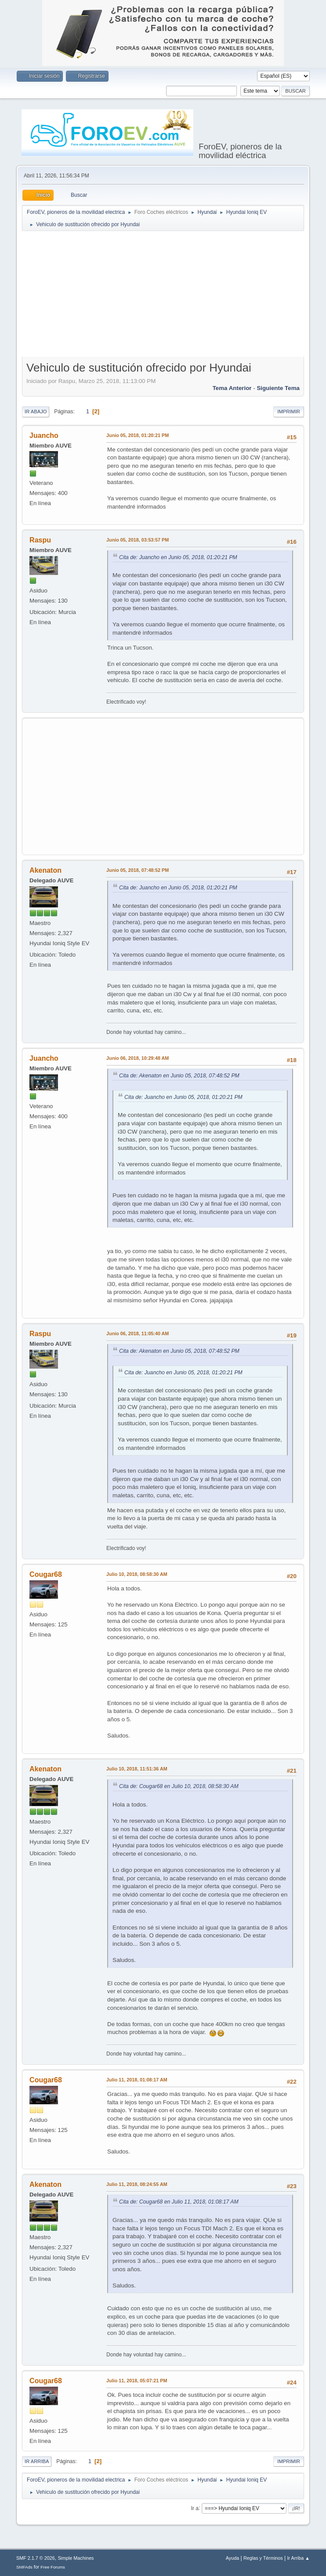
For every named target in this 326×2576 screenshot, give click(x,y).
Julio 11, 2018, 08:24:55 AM (136, 2184)
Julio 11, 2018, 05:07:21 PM (136, 2380)
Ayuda (232, 2558)
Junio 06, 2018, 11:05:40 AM (137, 1333)
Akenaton (45, 870)
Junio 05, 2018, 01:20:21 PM (137, 435)
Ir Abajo (36, 411)
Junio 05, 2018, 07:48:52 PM (137, 870)
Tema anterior (232, 388)
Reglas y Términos (263, 2558)
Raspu (40, 540)
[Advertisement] (174, 295)
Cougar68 (45, 1574)
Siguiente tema (278, 388)
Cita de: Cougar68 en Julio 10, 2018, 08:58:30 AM (179, 1786)
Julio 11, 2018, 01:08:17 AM (136, 2079)
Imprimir (288, 411)
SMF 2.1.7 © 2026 (35, 2558)
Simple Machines (76, 2558)
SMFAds (24, 2567)
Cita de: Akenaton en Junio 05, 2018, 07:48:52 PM (179, 1076)
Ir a (195, 2508)
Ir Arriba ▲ (298, 2558)
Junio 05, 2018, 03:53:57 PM (137, 539)
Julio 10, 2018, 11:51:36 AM (136, 1768)
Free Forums (52, 2567)
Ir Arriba (37, 2461)
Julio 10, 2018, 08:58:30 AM (136, 1574)
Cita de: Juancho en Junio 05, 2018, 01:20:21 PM (178, 557)
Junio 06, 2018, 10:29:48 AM (137, 1058)
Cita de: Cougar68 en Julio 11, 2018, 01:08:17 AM (179, 2202)
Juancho (43, 435)
